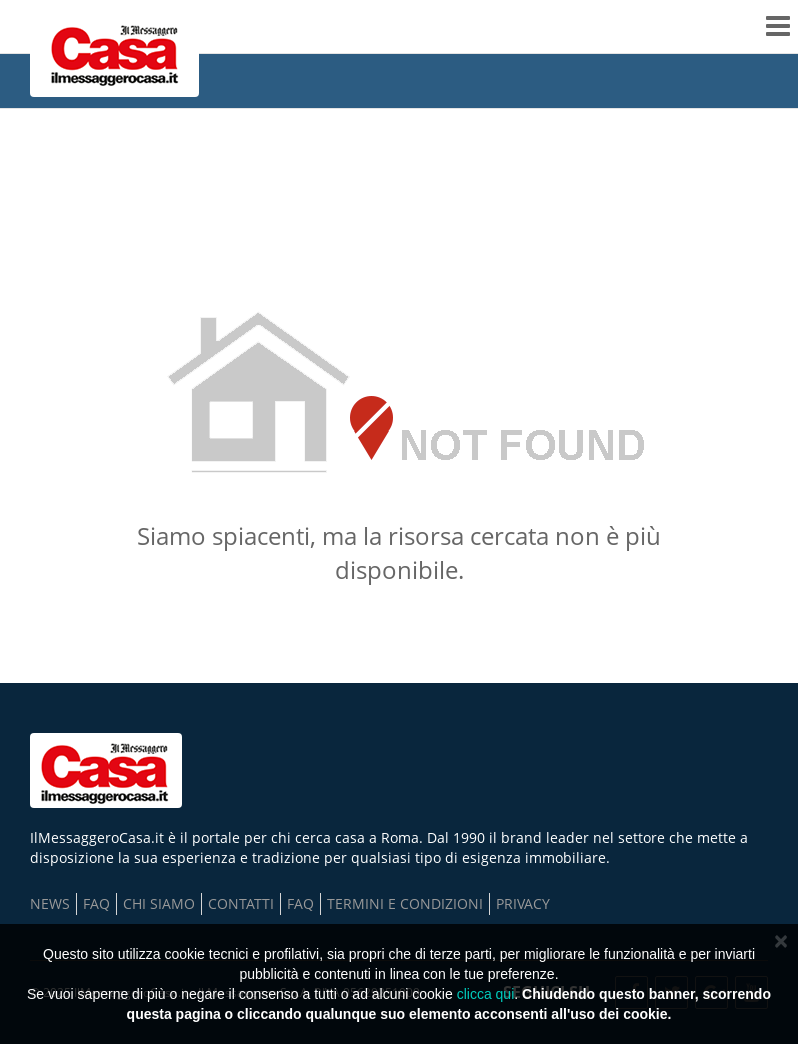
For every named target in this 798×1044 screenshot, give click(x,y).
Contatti (241, 903)
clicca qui (486, 994)
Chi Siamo (159, 903)
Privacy (523, 903)
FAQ (96, 903)
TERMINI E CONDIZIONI (405, 903)
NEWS (50, 903)
